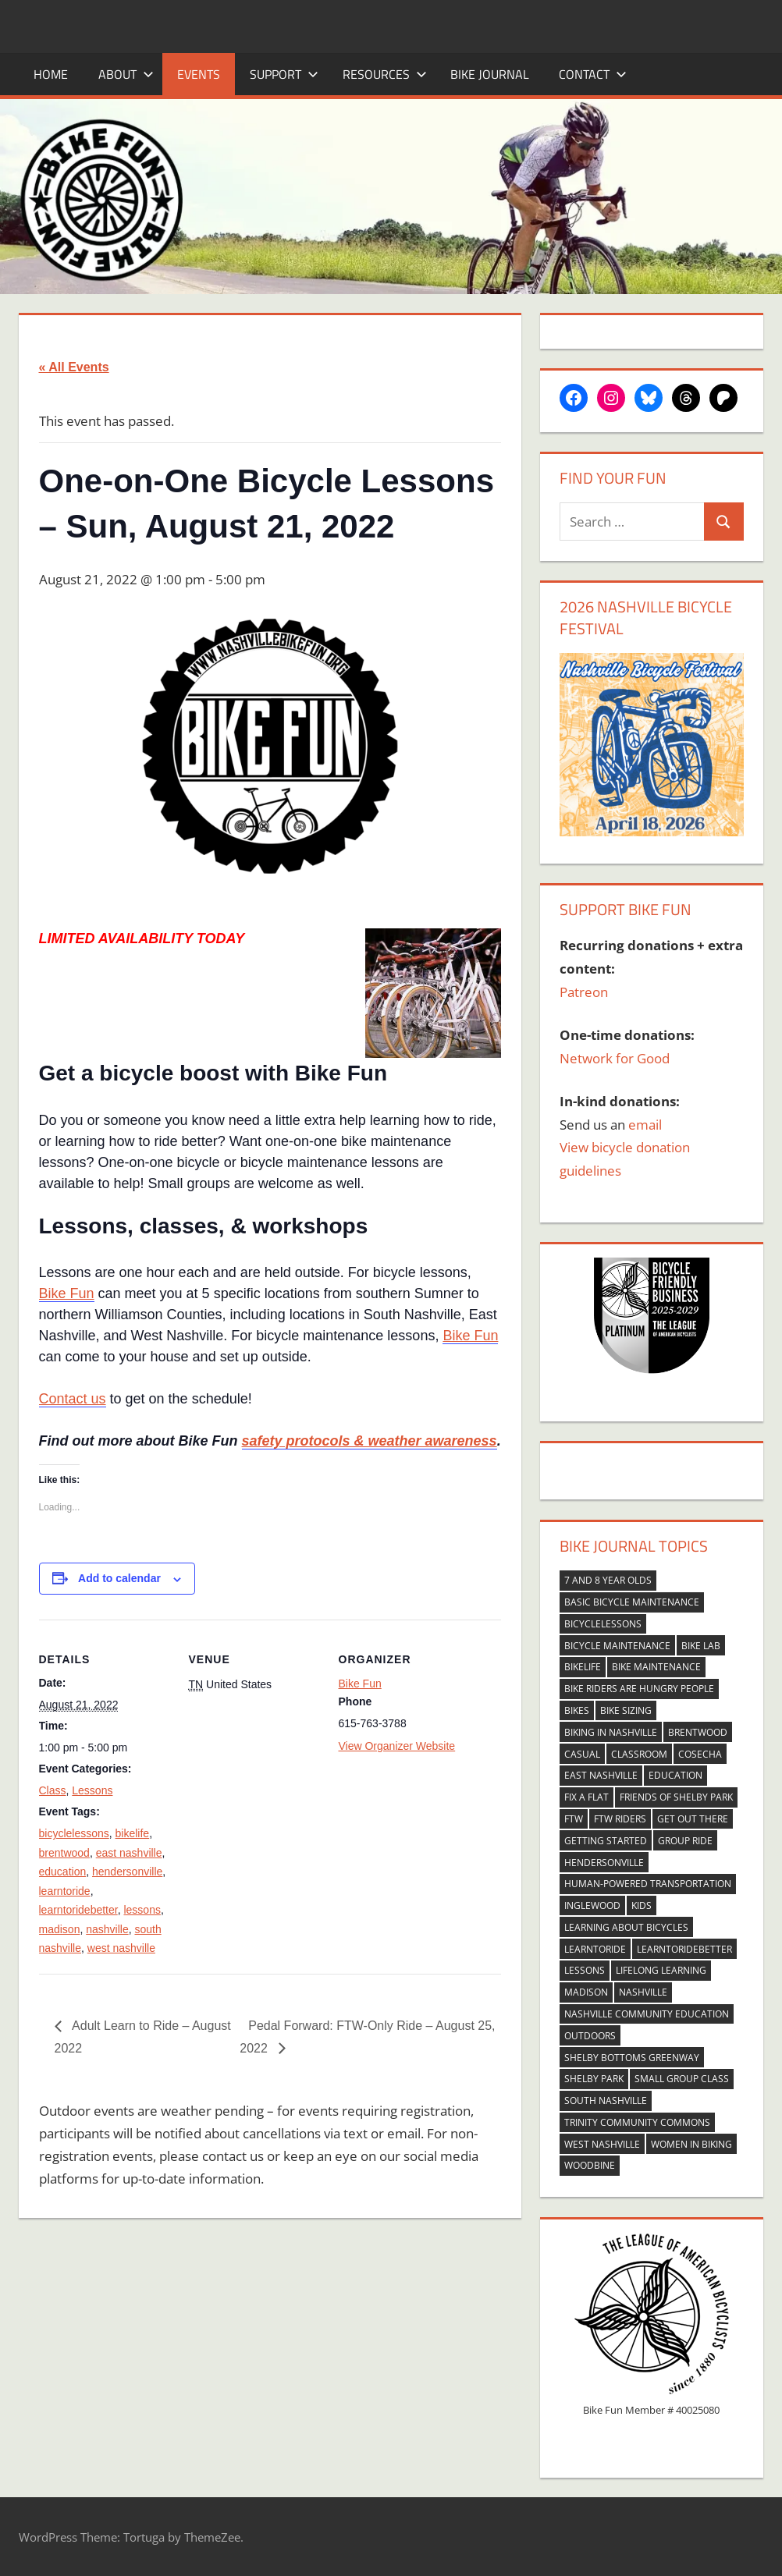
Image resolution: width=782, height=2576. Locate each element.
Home (51, 74)
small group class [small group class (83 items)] (681, 2078)
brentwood (64, 1853)
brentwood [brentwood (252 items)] (697, 1732)
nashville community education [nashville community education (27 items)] (646, 2014)
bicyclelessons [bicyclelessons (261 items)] (603, 1623)
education (63, 1871)
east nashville (129, 1853)
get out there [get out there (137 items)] (692, 1819)
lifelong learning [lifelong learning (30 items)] (661, 1970)
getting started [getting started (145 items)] (605, 1840)
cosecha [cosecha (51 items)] (700, 1754)
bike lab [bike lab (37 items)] (700, 1645)
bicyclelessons (74, 1833)
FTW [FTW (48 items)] (573, 1819)
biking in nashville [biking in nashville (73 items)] (610, 1732)
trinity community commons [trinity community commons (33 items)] (637, 2122)
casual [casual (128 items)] (582, 1754)
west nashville (121, 1948)
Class (52, 1790)
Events (198, 74)
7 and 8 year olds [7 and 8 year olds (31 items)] (608, 1580)
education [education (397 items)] (675, 1775)
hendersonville (127, 1871)
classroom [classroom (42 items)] (639, 1754)
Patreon (584, 992)
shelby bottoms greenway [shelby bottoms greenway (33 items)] (631, 2057)
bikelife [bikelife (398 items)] (582, 1666)
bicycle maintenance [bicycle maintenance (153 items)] (617, 1645)
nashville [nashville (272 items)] (643, 1992)
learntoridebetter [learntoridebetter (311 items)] (684, 1949)
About (126, 74)
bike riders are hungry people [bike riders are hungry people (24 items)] (639, 1688)
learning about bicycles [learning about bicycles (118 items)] (626, 1927)
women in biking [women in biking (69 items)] (691, 2144)
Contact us (72, 1399)
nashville (107, 1929)
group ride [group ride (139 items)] (685, 1840)
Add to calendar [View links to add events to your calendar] (119, 1578)
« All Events (74, 367)
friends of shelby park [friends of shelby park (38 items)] (676, 1797)
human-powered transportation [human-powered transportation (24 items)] (647, 1883)
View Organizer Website (397, 1746)
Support (284, 74)
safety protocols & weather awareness (369, 1441)
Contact (593, 74)
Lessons (92, 1790)
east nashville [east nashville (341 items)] (601, 1775)
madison (59, 1929)
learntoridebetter (78, 1910)
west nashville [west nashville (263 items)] (602, 2144)
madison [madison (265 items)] (586, 1992)
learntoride (65, 1891)
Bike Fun (66, 1293)
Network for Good (615, 1058)
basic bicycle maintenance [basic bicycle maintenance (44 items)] (631, 1602)
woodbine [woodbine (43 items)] (589, 2165)
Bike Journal (489, 74)
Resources (385, 74)
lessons (141, 1910)
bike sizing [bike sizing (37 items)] (626, 1710)
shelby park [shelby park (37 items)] (594, 2078)
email (645, 1125)
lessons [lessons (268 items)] (584, 1970)
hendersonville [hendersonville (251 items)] (604, 1862)
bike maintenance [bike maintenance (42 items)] (656, 1666)
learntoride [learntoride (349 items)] (595, 1949)
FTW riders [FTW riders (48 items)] (620, 1819)
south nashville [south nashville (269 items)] (605, 2100)
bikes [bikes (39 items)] (576, 1710)
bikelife (133, 1833)
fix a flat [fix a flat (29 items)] (586, 1797)
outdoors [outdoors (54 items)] (590, 2035)
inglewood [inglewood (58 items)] (592, 1905)
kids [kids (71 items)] (641, 1905)
